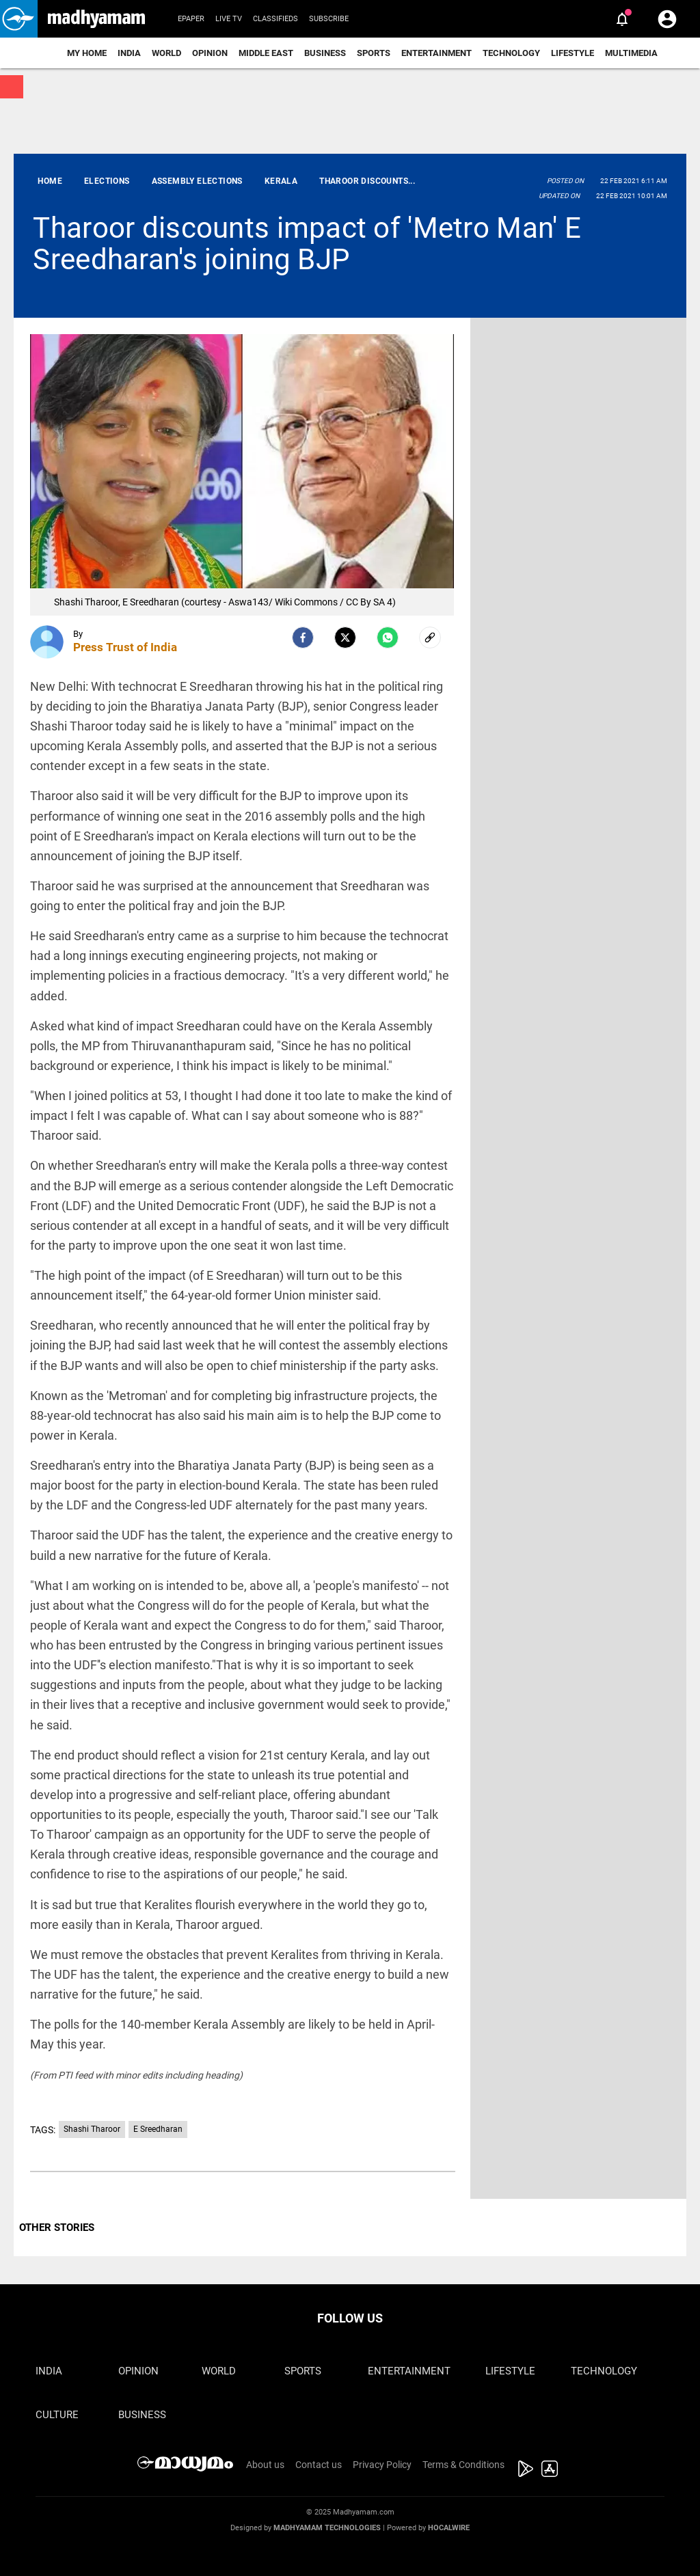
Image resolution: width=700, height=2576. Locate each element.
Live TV (228, 18)
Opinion (210, 53)
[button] (19, 19)
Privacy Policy (382, 2464)
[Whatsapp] (388, 637)
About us (265, 2464)
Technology (511, 53)
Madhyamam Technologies (327, 2527)
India (129, 53)
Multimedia (631, 53)
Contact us (318, 2464)
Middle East (266, 53)
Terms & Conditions (463, 2464)
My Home (87, 53)
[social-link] (430, 637)
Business (325, 53)
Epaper (191, 18)
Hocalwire (449, 2527)
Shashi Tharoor (92, 2129)
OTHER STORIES (56, 2227)
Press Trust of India (125, 647)
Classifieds (275, 18)
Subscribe (329, 18)
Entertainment (436, 53)
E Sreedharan (158, 2129)
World (166, 53)
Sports (373, 53)
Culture (57, 2415)
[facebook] (303, 637)
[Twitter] (345, 637)
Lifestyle (572, 53)
